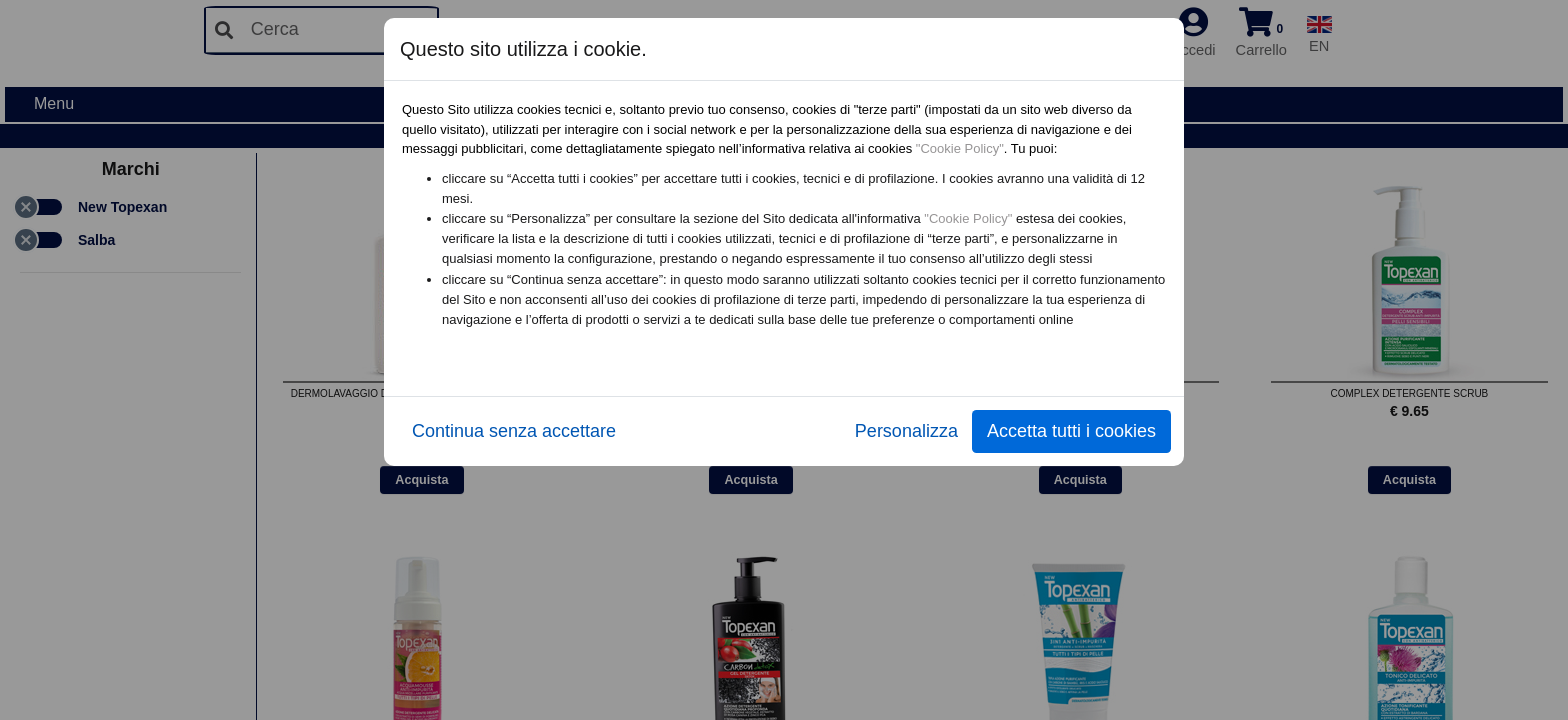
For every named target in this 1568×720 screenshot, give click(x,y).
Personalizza (906, 431)
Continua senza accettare (514, 431)
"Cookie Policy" (960, 148)
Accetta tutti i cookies (1071, 431)
